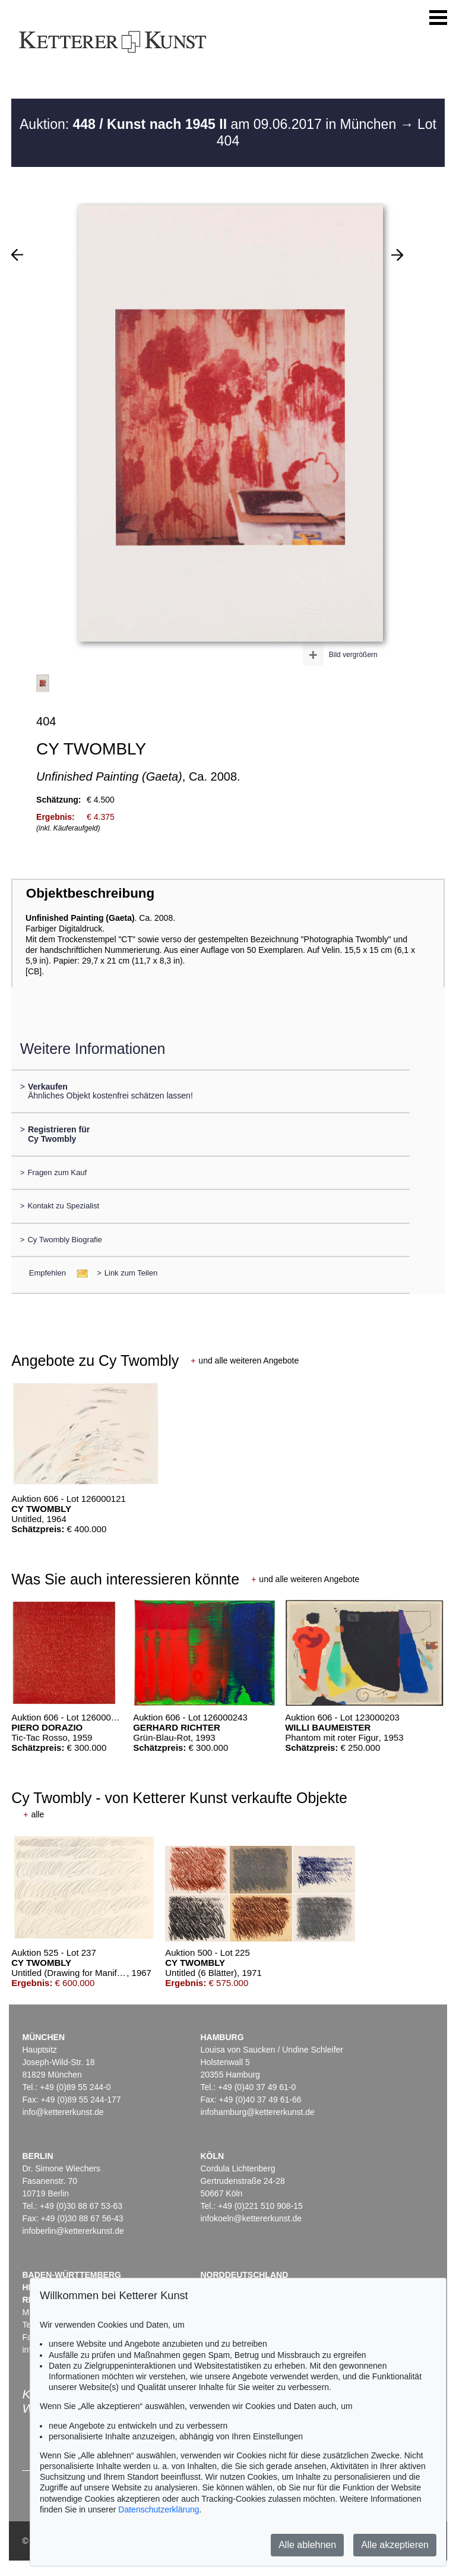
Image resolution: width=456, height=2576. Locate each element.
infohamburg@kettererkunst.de (257, 2112)
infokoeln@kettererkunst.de (251, 2218)
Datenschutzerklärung (158, 2509)
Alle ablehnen (307, 2545)
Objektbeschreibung (90, 893)
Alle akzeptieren (395, 2545)
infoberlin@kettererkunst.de (73, 2231)
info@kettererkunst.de (62, 2112)
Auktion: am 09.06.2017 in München (210, 124)
